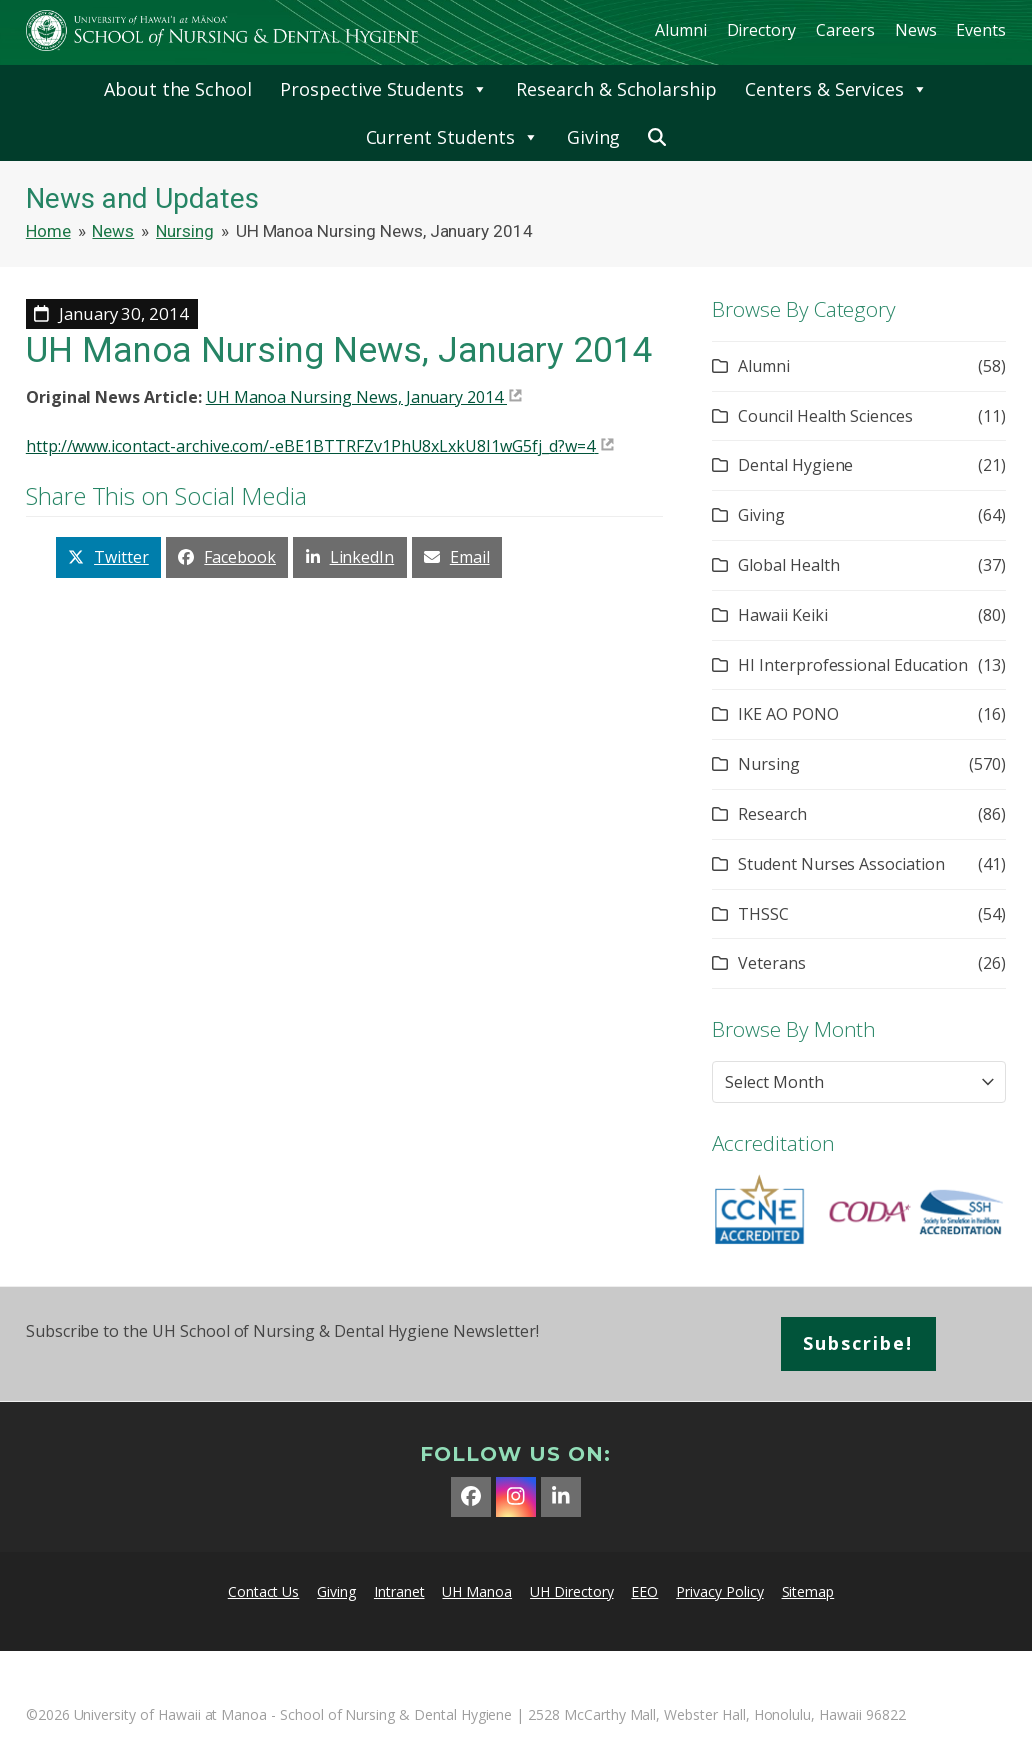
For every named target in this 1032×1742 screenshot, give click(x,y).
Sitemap (808, 1591)
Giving (594, 137)
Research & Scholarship (616, 89)
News (916, 30)
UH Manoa (477, 1591)
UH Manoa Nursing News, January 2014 (354, 397)
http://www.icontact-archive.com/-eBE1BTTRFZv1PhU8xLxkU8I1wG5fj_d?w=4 (310, 446)
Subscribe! (858, 1343)
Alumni (681, 30)
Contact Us (264, 1591)
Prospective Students (384, 89)
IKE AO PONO (788, 714)
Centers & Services (836, 89)
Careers (845, 30)
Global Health (788, 565)
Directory (762, 30)
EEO (644, 1591)
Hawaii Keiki (782, 615)
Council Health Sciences (825, 416)
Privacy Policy (719, 1591)
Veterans (772, 963)
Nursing (769, 764)
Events (981, 30)
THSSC (763, 914)
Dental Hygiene (795, 465)
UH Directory (571, 1591)
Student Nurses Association (841, 864)
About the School (178, 89)
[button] (657, 137)
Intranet (399, 1591)
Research (772, 814)
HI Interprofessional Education (853, 665)
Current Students (452, 137)
